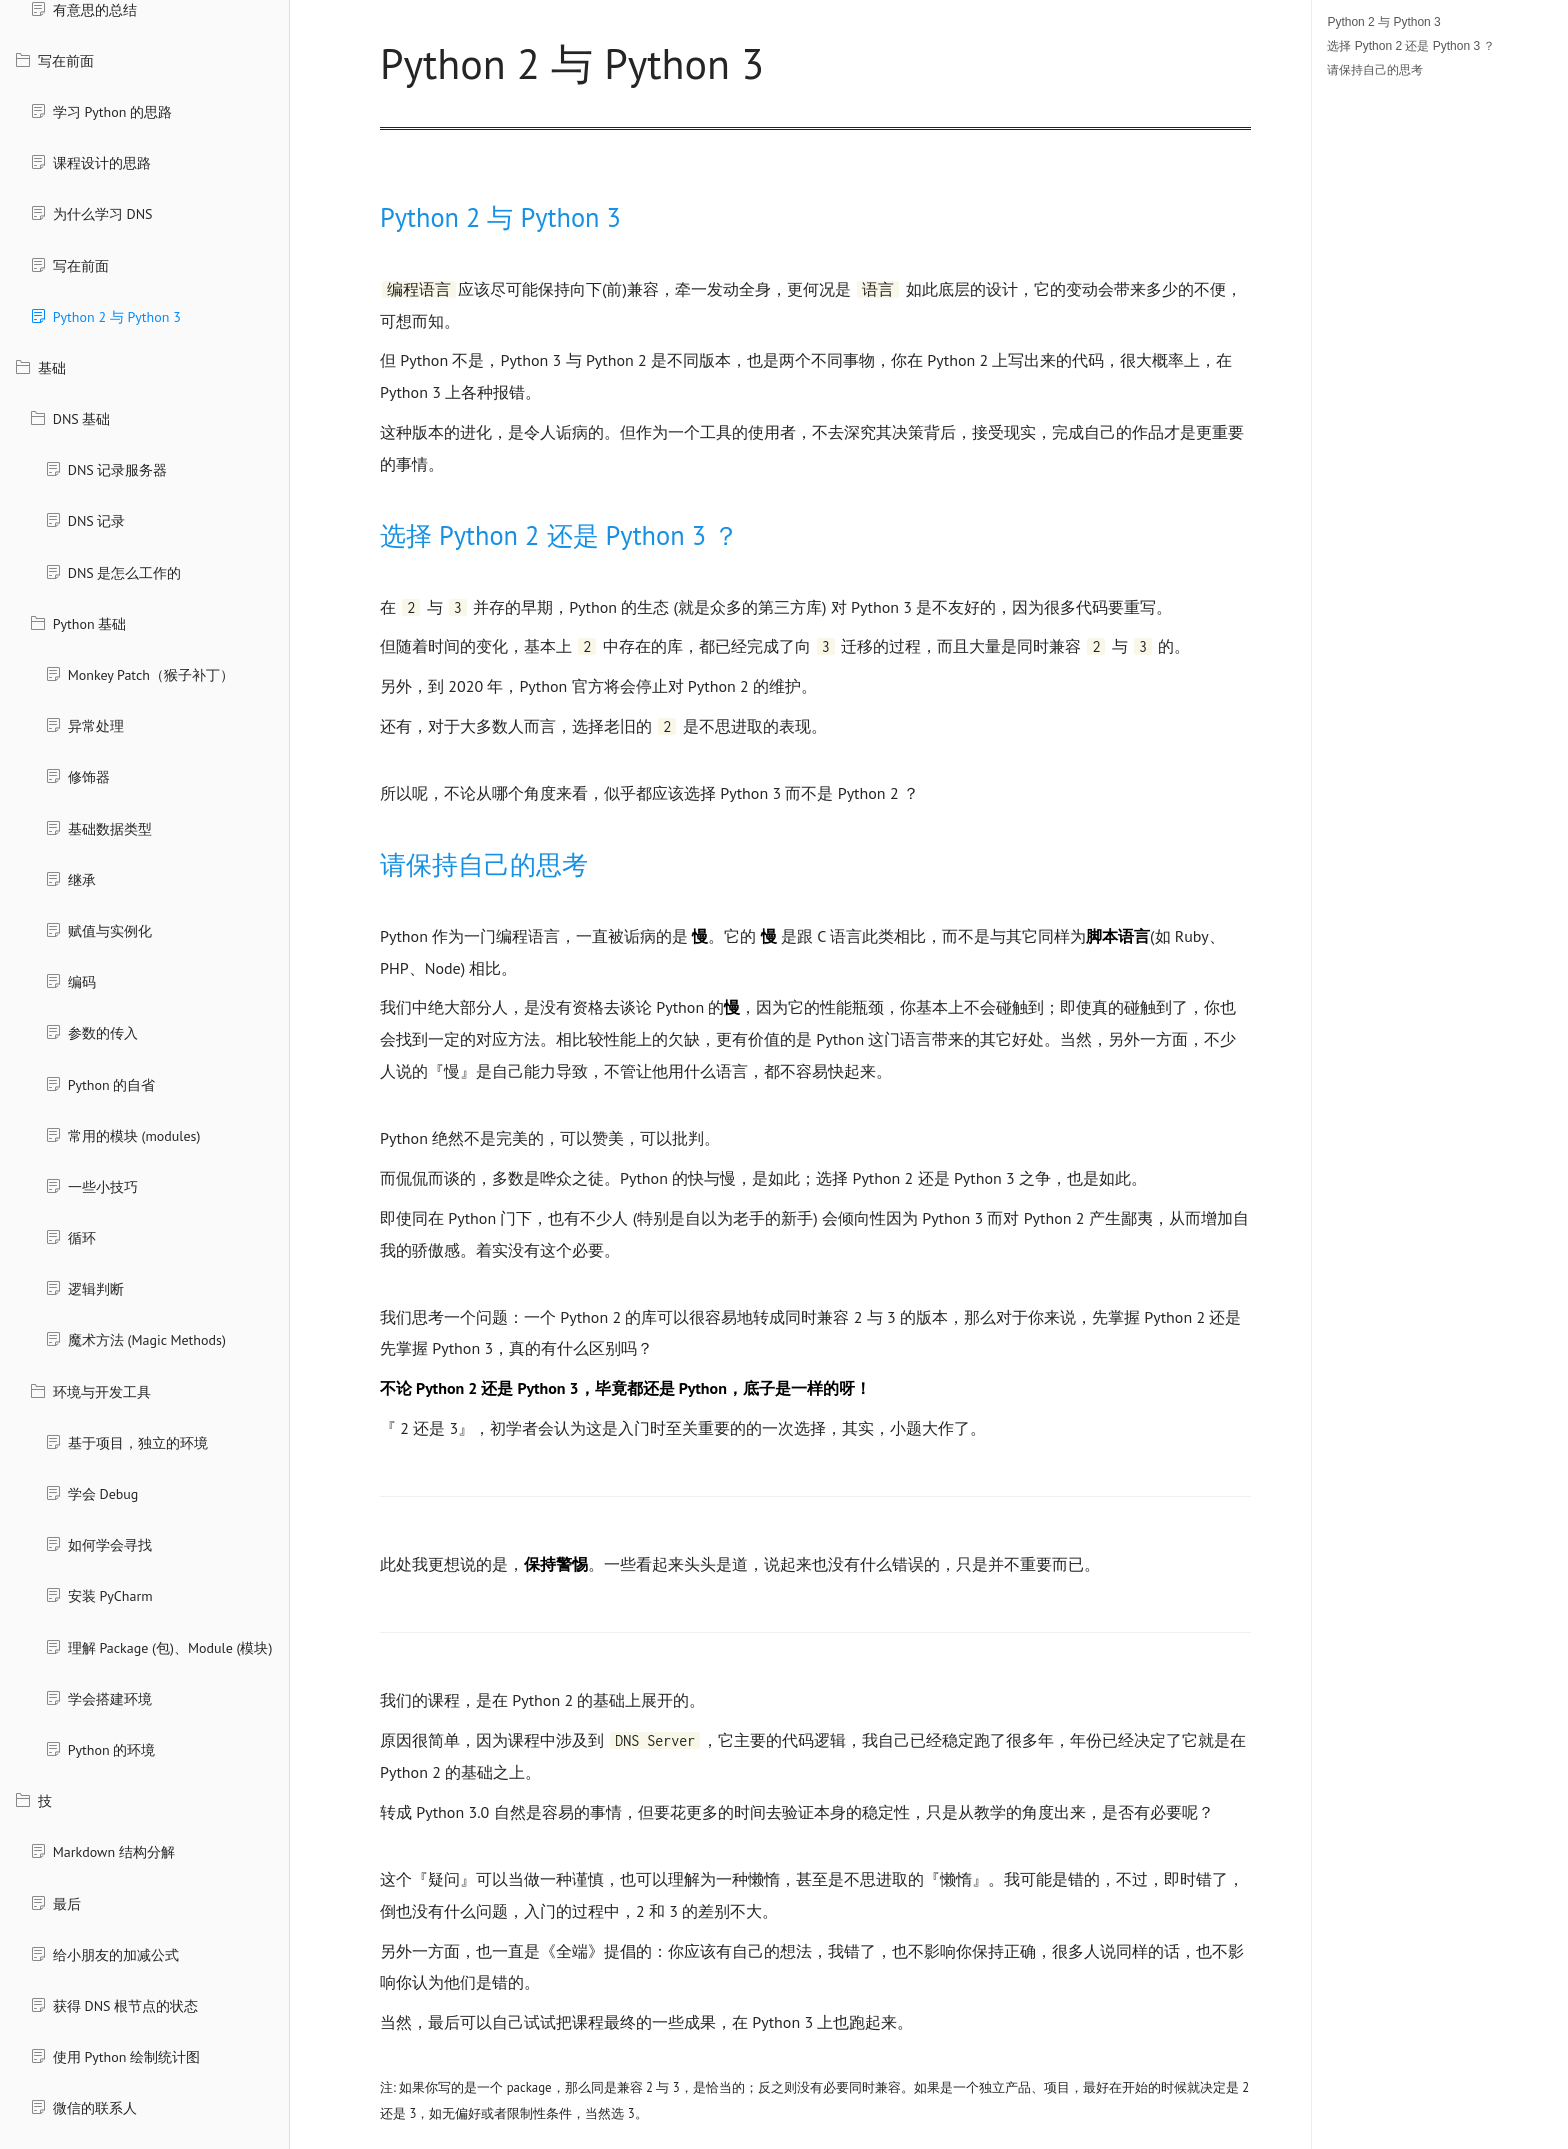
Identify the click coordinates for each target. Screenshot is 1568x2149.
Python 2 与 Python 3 (1383, 22)
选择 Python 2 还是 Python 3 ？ (1411, 46)
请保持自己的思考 (1375, 70)
